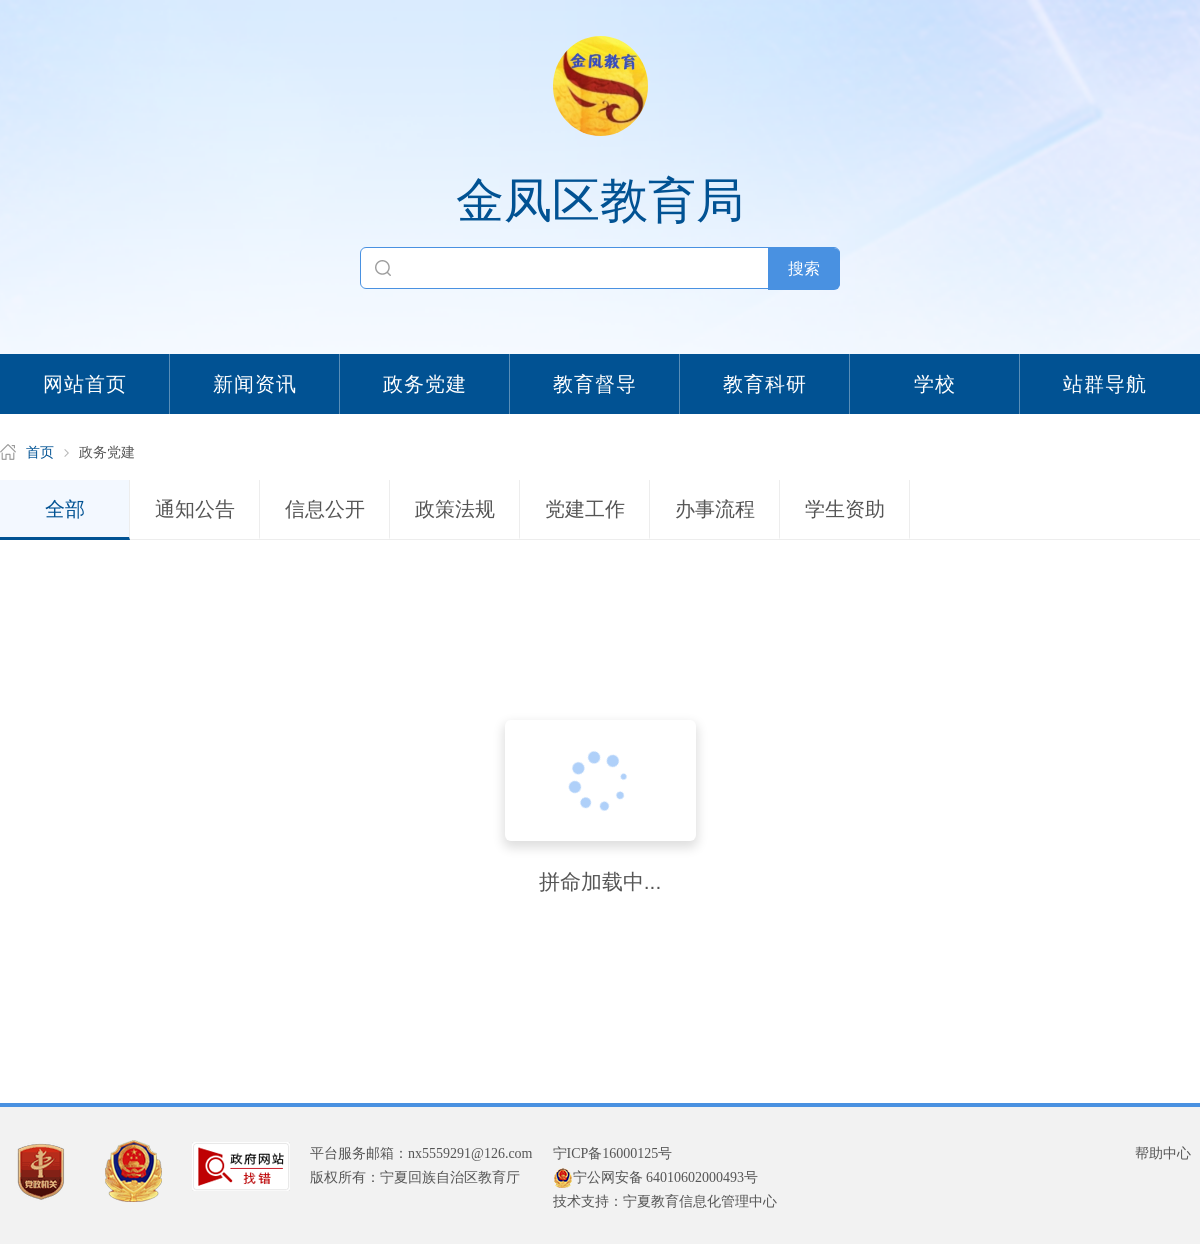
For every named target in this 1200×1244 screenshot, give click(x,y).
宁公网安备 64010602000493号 (656, 1178)
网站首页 (85, 384)
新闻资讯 (255, 384)
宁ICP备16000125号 (613, 1153)
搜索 (804, 268)
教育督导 (595, 384)
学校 (935, 384)
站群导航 (1105, 384)
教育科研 (765, 384)
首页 (40, 452)
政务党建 (425, 384)
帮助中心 (1163, 1153)
